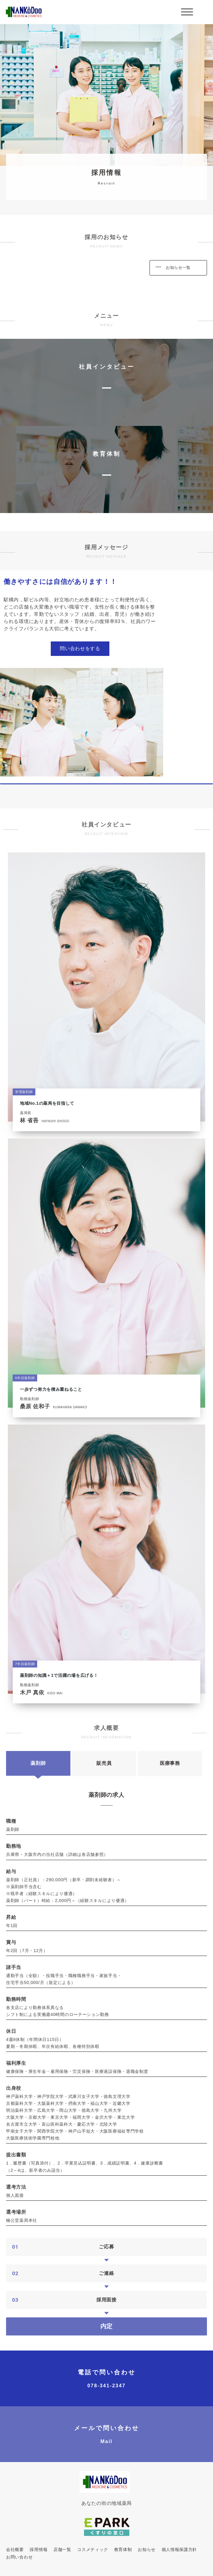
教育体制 (123, 2549)
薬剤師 (38, 1763)
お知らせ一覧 (178, 267)
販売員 (103, 1763)
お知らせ (147, 2549)
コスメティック (92, 2549)
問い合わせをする (80, 648)
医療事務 (170, 1763)
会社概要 (15, 2549)
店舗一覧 (62, 2549)
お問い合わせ (19, 2557)
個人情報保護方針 (179, 2549)
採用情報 (38, 2549)
